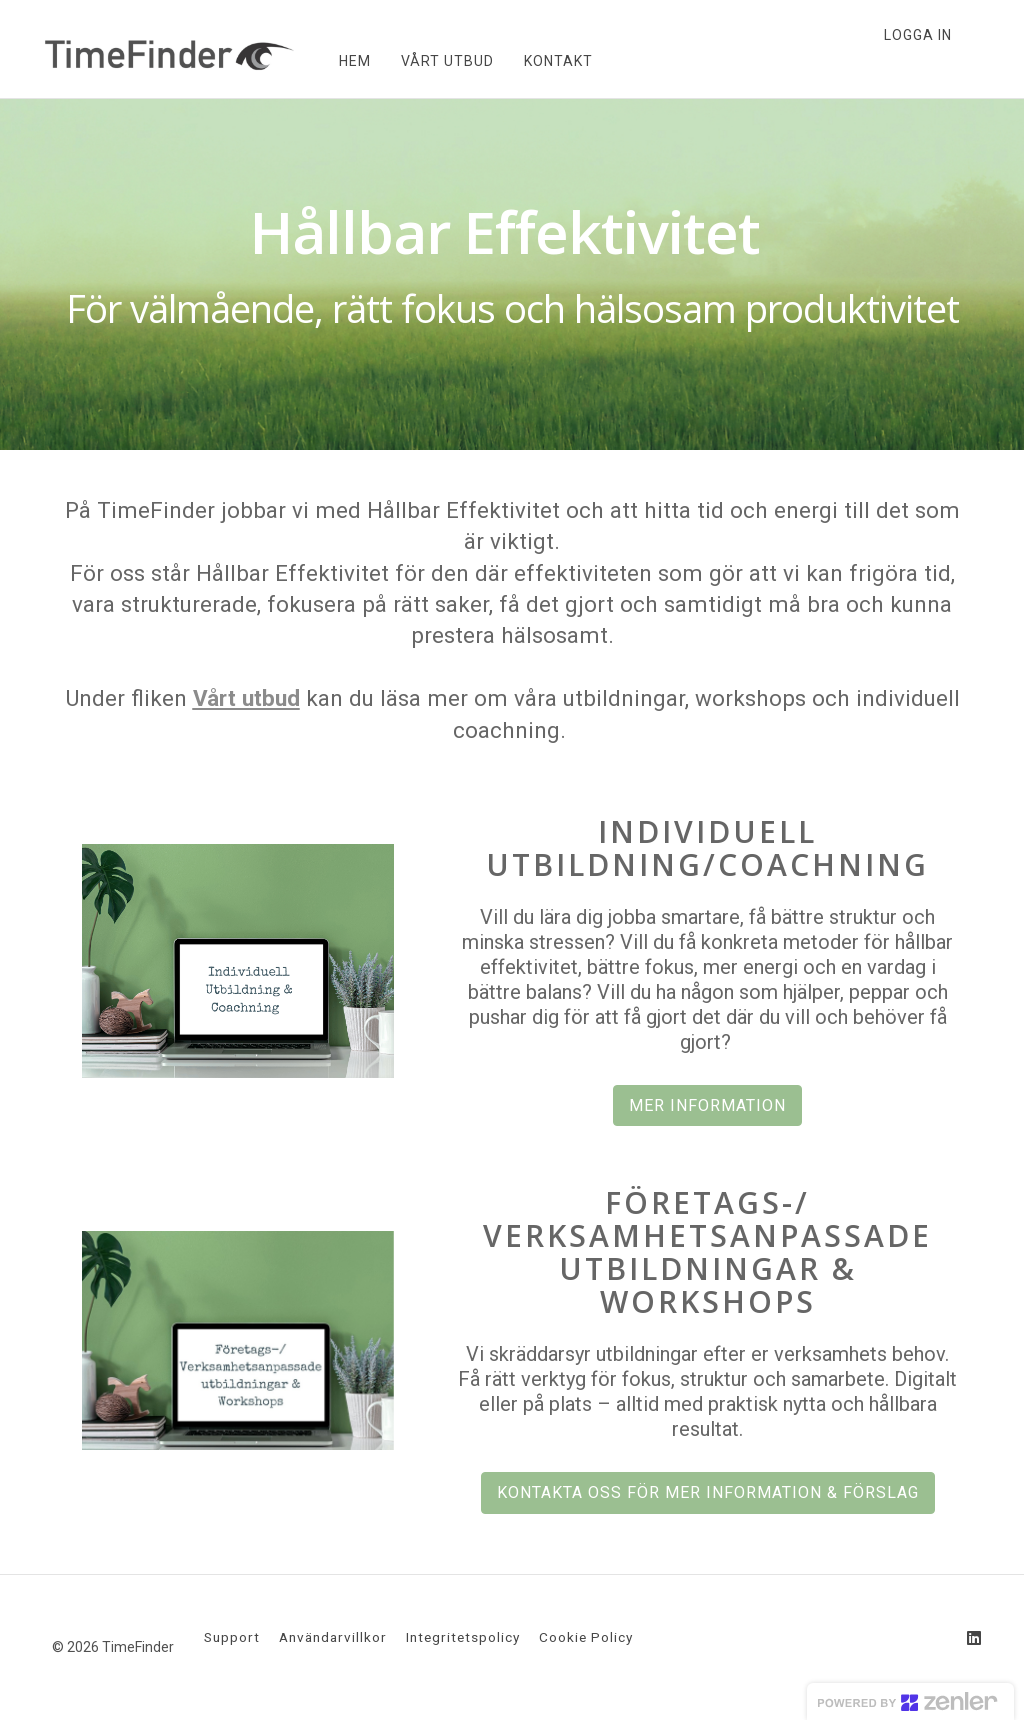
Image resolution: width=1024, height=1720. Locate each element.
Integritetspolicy (463, 1637)
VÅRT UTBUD (445, 61)
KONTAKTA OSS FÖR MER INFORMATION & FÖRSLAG (708, 1492)
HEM (353, 61)
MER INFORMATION (707, 1105)
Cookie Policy (586, 1637)
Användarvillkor (333, 1637)
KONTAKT (556, 61)
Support (232, 1637)
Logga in (918, 35)
